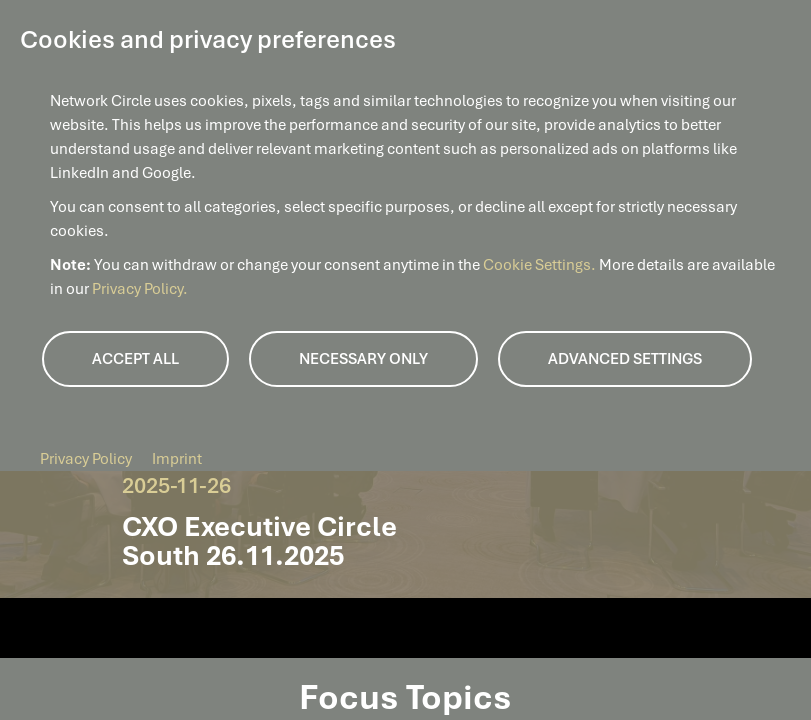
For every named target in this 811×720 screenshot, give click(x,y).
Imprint (177, 459)
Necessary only (363, 359)
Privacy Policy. (140, 289)
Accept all (135, 359)
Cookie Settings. (541, 265)
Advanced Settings (625, 359)
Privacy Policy (86, 459)
